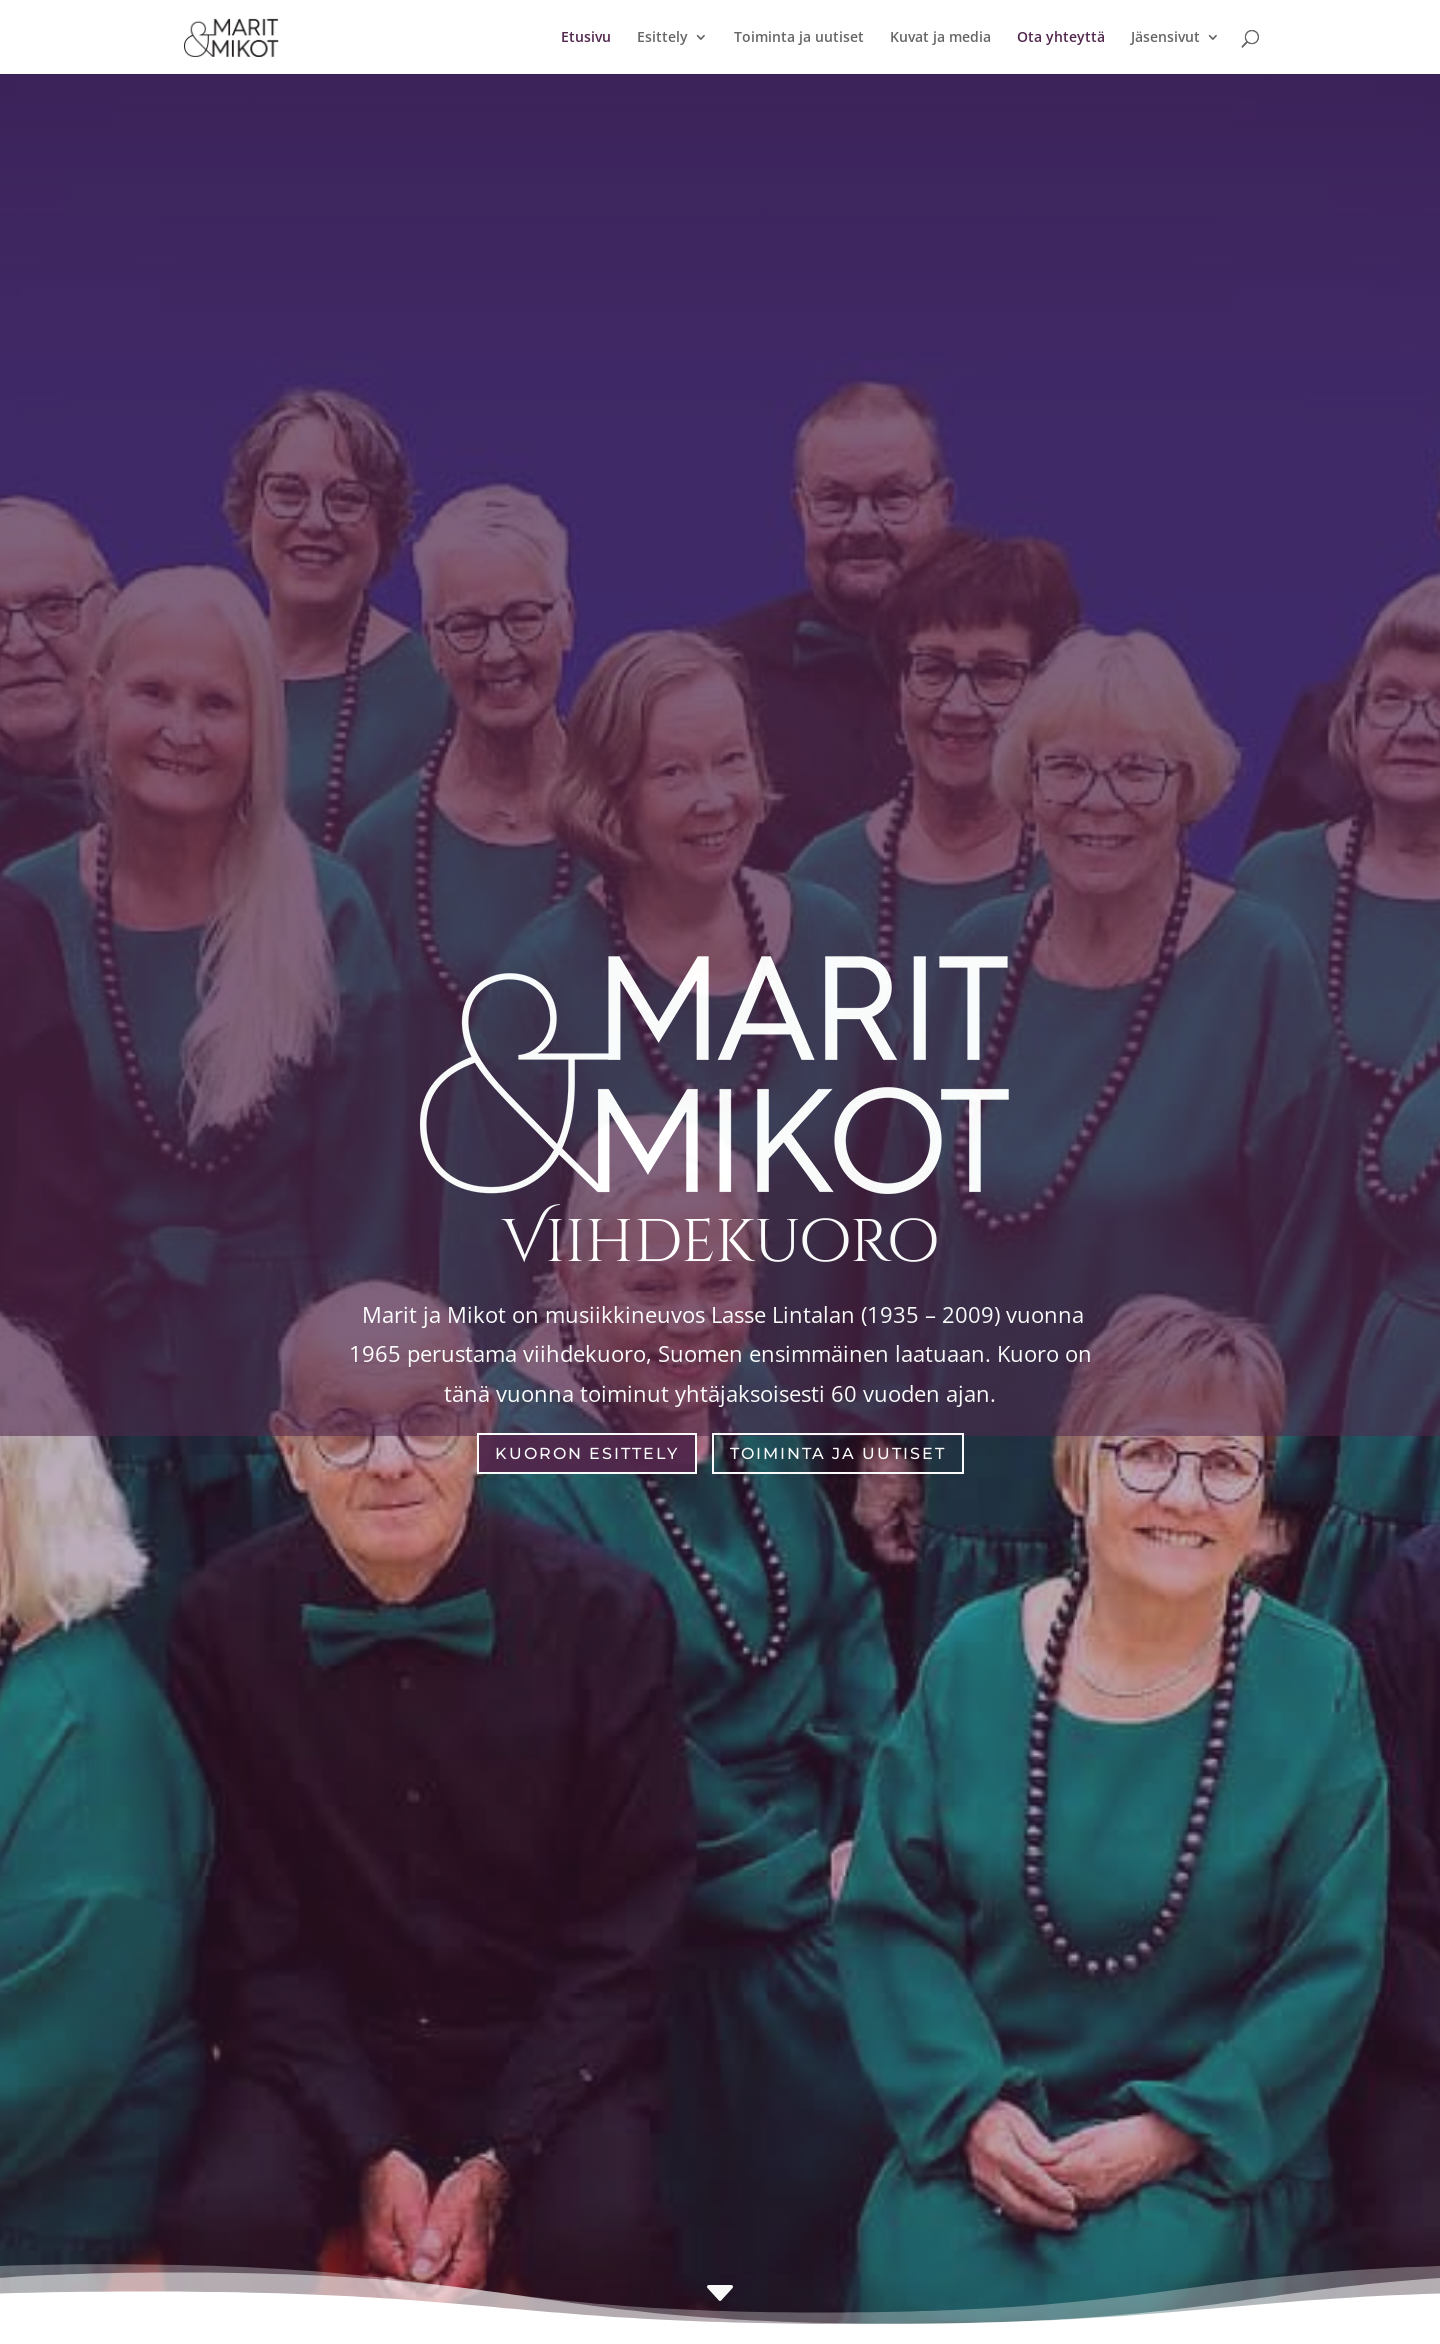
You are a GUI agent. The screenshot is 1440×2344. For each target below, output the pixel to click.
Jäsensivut (1165, 38)
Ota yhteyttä (1061, 38)
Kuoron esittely (587, 1453)
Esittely (662, 38)
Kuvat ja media (940, 38)
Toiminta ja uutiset (799, 38)
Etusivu (586, 38)
